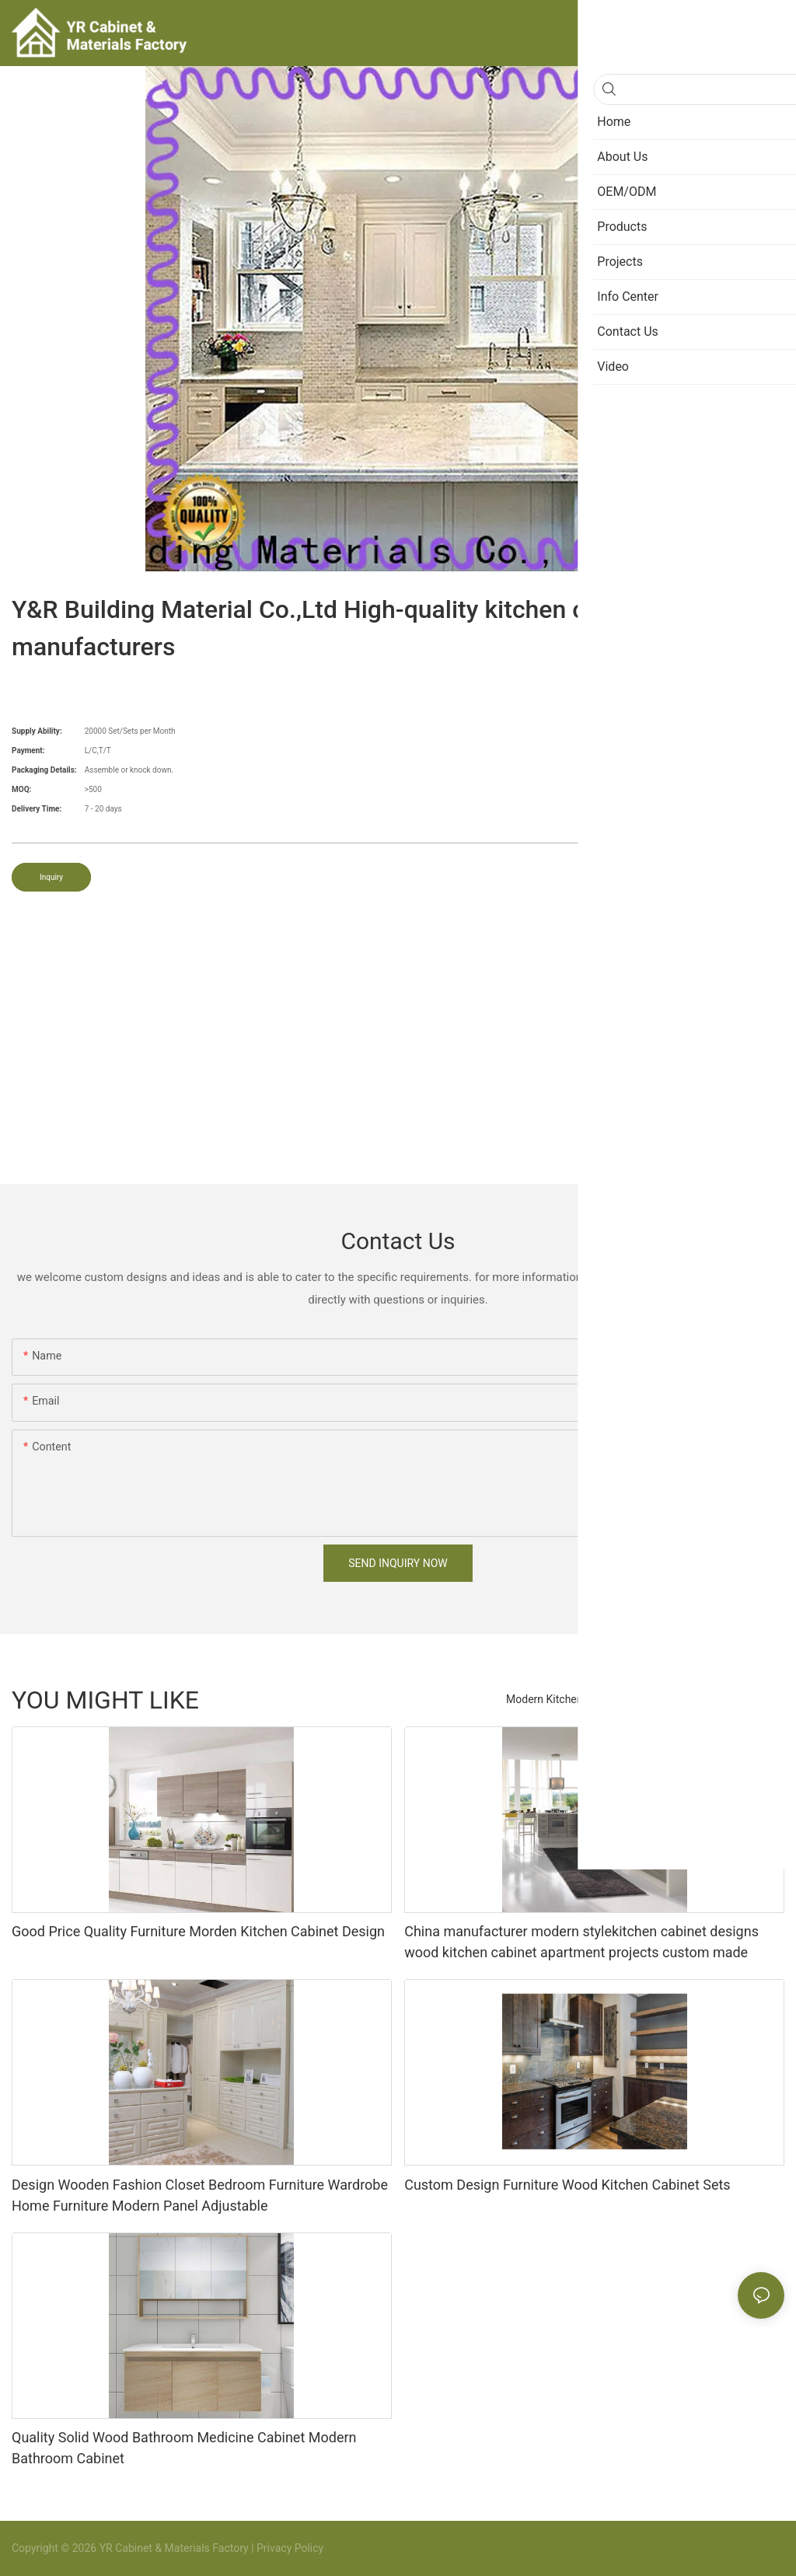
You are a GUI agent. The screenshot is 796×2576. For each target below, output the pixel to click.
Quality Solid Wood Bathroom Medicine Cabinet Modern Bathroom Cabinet (184, 2447)
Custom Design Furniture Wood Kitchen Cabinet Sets (567, 2184)
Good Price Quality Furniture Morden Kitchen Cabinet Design (198, 1931)
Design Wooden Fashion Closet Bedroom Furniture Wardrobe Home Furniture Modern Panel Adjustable (200, 2195)
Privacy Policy (290, 2548)
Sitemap (344, 2548)
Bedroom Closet (678, 1699)
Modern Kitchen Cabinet (564, 1699)
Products (755, 1699)
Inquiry (51, 877)
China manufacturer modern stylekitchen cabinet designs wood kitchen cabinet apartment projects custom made (581, 1941)
